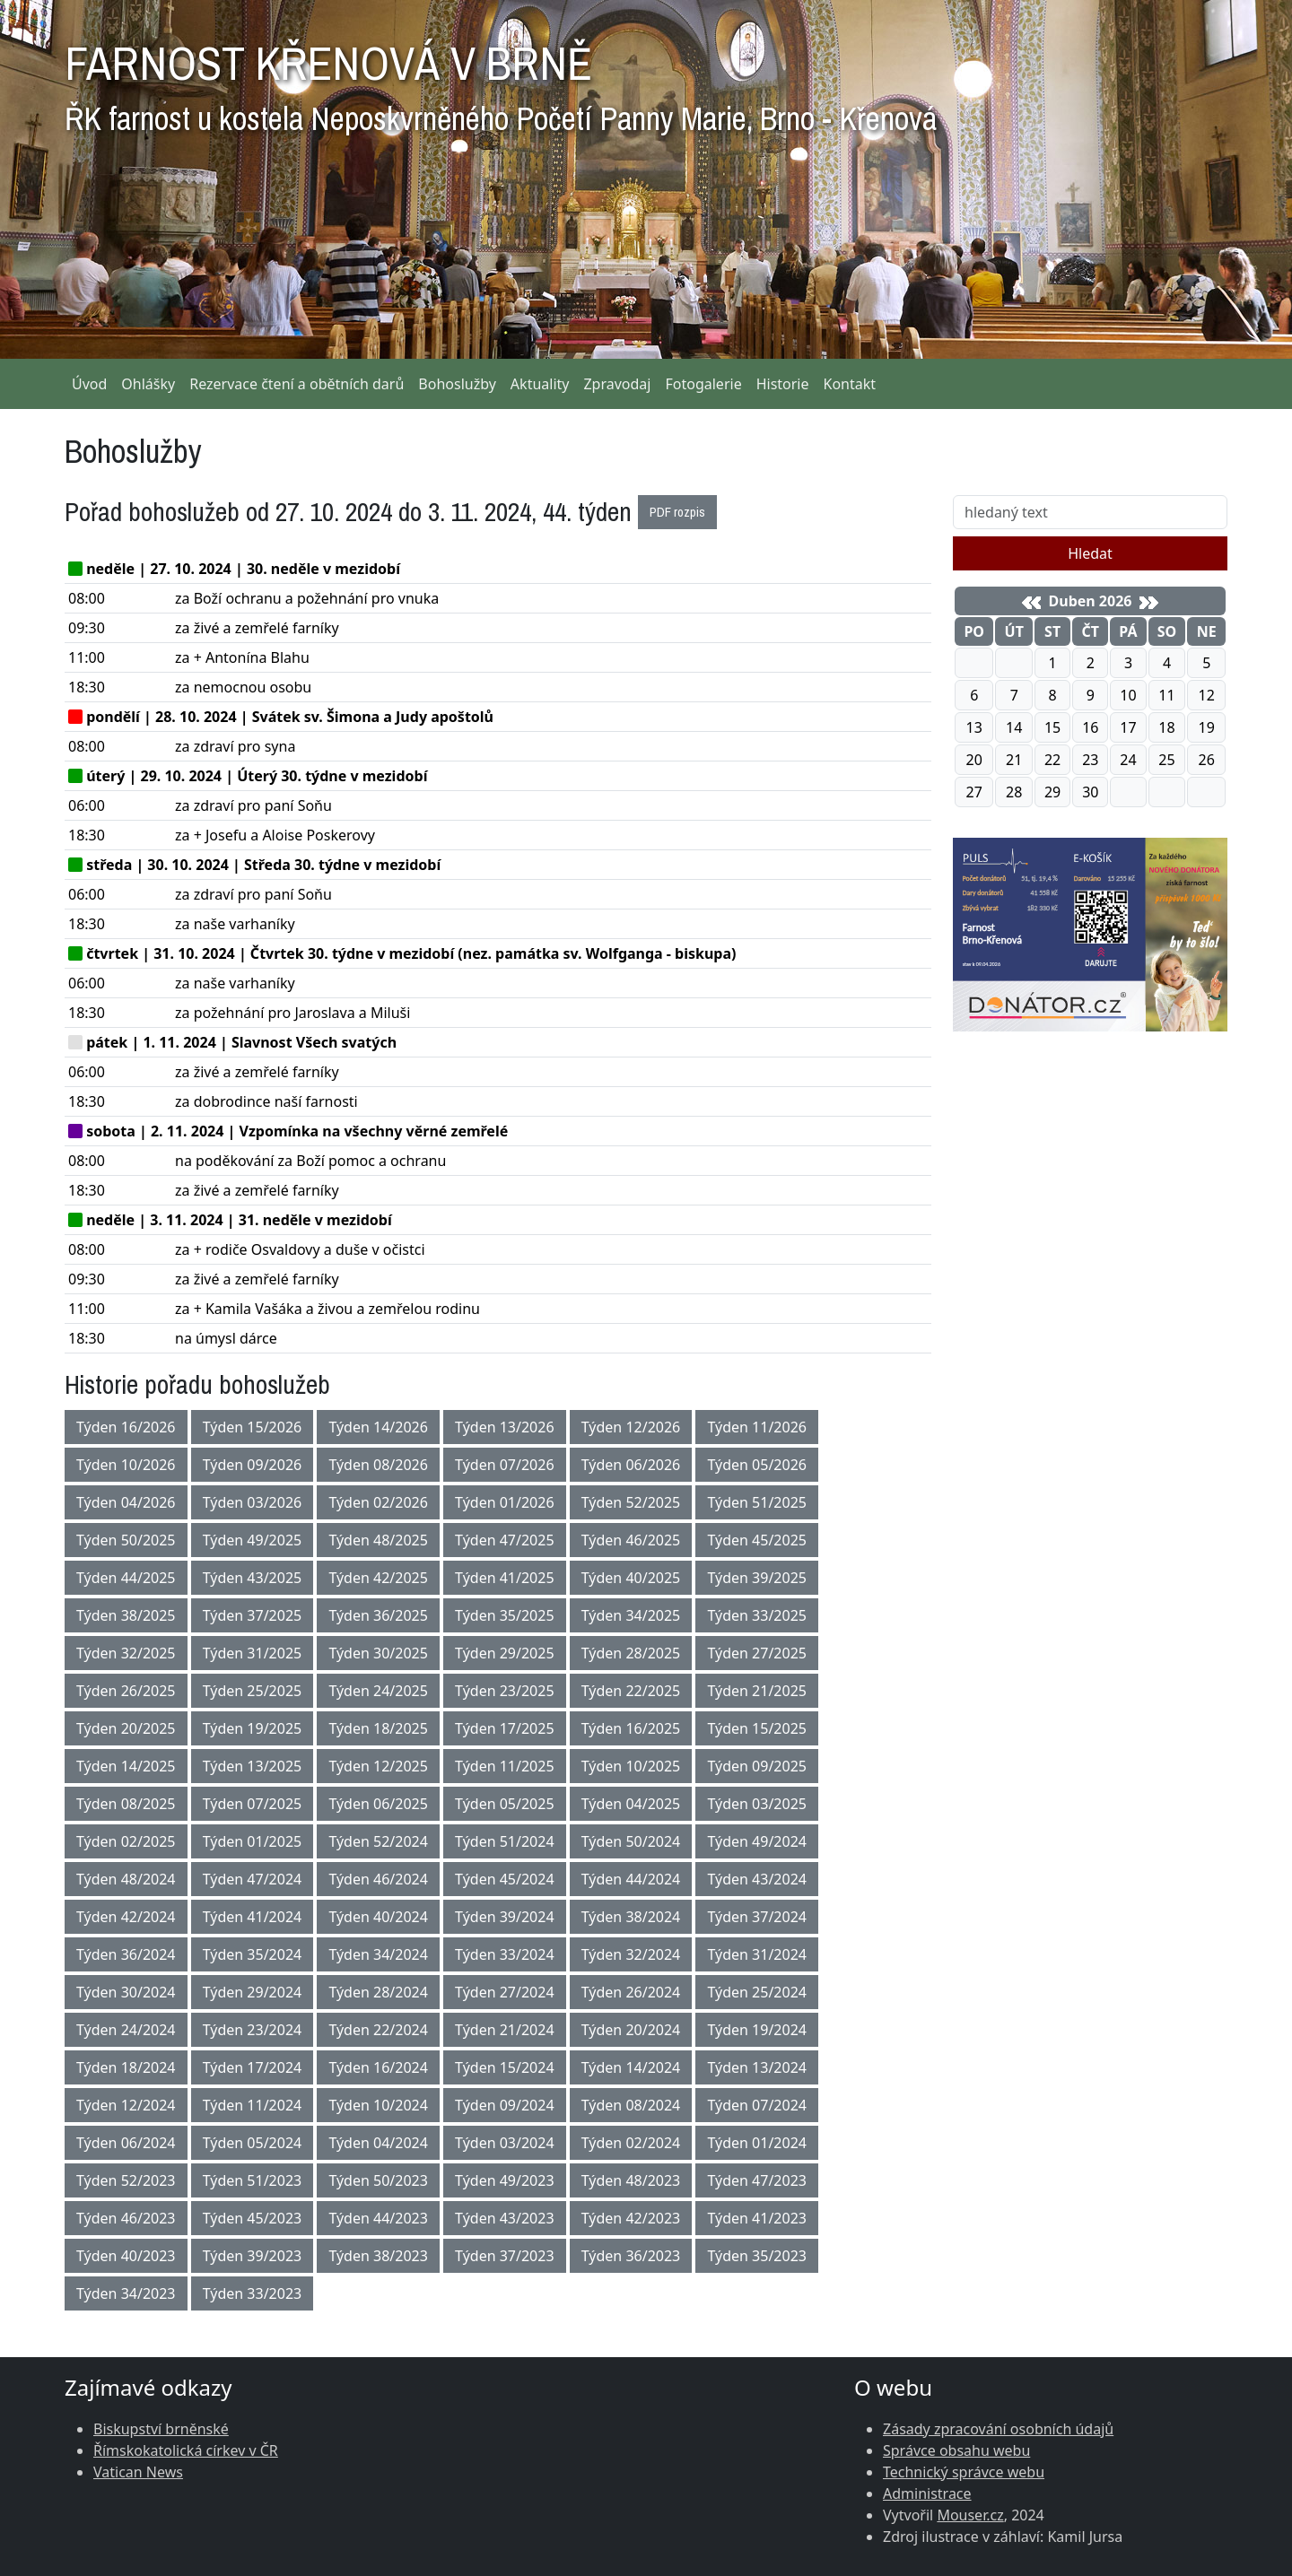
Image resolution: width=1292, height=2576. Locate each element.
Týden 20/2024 (631, 2030)
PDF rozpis (677, 512)
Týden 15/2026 (252, 1427)
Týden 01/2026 (504, 1502)
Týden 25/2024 (757, 1992)
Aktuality (540, 384)
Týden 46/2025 (631, 1540)
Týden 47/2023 (757, 2180)
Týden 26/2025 (126, 1691)
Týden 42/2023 (631, 2218)
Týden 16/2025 (631, 1728)
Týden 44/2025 (126, 1578)
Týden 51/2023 (252, 2180)
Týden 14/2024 (631, 2067)
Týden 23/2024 (252, 2030)
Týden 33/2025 (757, 1615)
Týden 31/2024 (757, 1954)
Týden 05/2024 (252, 2143)
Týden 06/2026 (631, 1465)
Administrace (927, 2493)
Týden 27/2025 (757, 1653)
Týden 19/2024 (757, 2030)
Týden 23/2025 (504, 1691)
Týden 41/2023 (757, 2218)
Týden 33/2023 (252, 2293)
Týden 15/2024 (504, 2067)
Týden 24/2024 (126, 2030)
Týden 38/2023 (378, 2256)
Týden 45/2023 (252, 2218)
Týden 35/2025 (504, 1615)
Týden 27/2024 (504, 1992)
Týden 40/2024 (378, 1917)
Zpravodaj (616, 384)
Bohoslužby (457, 384)
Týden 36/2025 (378, 1615)
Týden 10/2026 (126, 1465)
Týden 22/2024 (378, 2030)
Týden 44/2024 (631, 1879)
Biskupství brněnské (161, 2429)
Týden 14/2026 (378, 1427)
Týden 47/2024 (252, 1879)
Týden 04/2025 (631, 1804)
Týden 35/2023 (757, 2256)
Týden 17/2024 (252, 2067)
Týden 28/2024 (378, 1992)
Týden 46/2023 (126, 2218)
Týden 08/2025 (126, 1804)
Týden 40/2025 (631, 1578)
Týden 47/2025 (504, 1540)
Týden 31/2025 (252, 1653)
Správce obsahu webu (956, 2450)
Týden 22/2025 (631, 1691)
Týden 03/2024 (504, 2143)
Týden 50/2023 (378, 2180)
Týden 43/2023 (504, 2218)
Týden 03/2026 (252, 1502)
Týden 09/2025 (757, 1766)
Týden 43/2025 (252, 1578)
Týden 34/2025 (631, 1615)
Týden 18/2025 (378, 1728)
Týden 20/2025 (126, 1728)
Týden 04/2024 (378, 2143)
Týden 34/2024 (378, 1954)
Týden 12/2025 (378, 1766)
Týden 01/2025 (252, 1841)
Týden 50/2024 (631, 1841)
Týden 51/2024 (504, 1841)
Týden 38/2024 (631, 1917)
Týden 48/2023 (631, 2180)
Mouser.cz (970, 2515)
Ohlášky (148, 384)
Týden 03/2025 (757, 1804)
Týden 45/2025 (757, 1540)
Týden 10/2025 (631, 1766)
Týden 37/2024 (757, 1917)
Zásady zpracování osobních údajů (998, 2429)
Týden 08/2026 (378, 1465)
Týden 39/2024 (504, 1917)
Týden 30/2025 (378, 1653)
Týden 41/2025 (504, 1578)
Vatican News (138, 2472)
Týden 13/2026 (504, 1427)
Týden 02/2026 (378, 1502)
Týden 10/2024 (378, 2105)
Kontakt (850, 384)
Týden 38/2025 (126, 1615)
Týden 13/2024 (757, 2067)
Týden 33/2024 (504, 1954)
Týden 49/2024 (757, 1841)
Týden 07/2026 (504, 1465)
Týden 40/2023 (126, 2256)
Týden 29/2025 (504, 1653)
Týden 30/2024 (126, 1992)
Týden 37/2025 (252, 1615)
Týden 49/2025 (252, 1540)
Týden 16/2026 (126, 1427)
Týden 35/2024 (252, 1954)
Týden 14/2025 (126, 1766)
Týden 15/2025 (757, 1728)
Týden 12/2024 (126, 2105)
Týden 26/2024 (631, 1992)
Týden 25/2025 (252, 1691)
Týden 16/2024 (378, 2067)
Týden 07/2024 (757, 2105)
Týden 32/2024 (631, 1954)
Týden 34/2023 (126, 2293)
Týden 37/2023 (504, 2256)
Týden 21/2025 (757, 1691)
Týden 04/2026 (126, 1502)
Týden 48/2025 (378, 1540)
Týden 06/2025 (378, 1804)
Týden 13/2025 (252, 1766)
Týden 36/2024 (126, 1954)
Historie (782, 384)
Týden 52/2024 (378, 1841)
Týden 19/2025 (252, 1728)
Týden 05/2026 (757, 1465)
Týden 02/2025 (126, 1841)
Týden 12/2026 (631, 1427)
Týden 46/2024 (378, 1879)
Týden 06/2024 (126, 2143)
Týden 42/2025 (378, 1578)
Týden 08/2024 (631, 2105)
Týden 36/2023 (631, 2256)
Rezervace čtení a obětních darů (296, 384)
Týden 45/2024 (504, 1879)
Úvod (89, 384)
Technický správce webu (963, 2472)
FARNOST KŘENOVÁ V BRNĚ (501, 81)
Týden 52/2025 (631, 1502)
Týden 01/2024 (757, 2143)
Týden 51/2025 (757, 1502)
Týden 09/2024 (504, 2105)
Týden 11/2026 (757, 1427)
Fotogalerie (703, 384)
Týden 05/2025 (504, 1804)
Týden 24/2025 (378, 1691)
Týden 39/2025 (757, 1578)
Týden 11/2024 (252, 2105)
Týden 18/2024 (126, 2067)
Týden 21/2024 (504, 2030)
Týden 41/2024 (252, 1917)
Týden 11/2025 (504, 1766)
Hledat (1090, 553)
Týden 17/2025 (504, 1728)
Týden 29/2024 (252, 1992)
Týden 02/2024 (631, 2143)
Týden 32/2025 (126, 1653)
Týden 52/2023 (126, 2180)
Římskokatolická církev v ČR (185, 2450)
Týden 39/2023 (252, 2256)
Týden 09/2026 (252, 1465)
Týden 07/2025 (252, 1804)
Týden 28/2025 (631, 1653)
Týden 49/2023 (504, 2180)
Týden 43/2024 (757, 1879)
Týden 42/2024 (126, 1917)
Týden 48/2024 (126, 1879)
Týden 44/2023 (378, 2218)
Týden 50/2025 (126, 1540)
